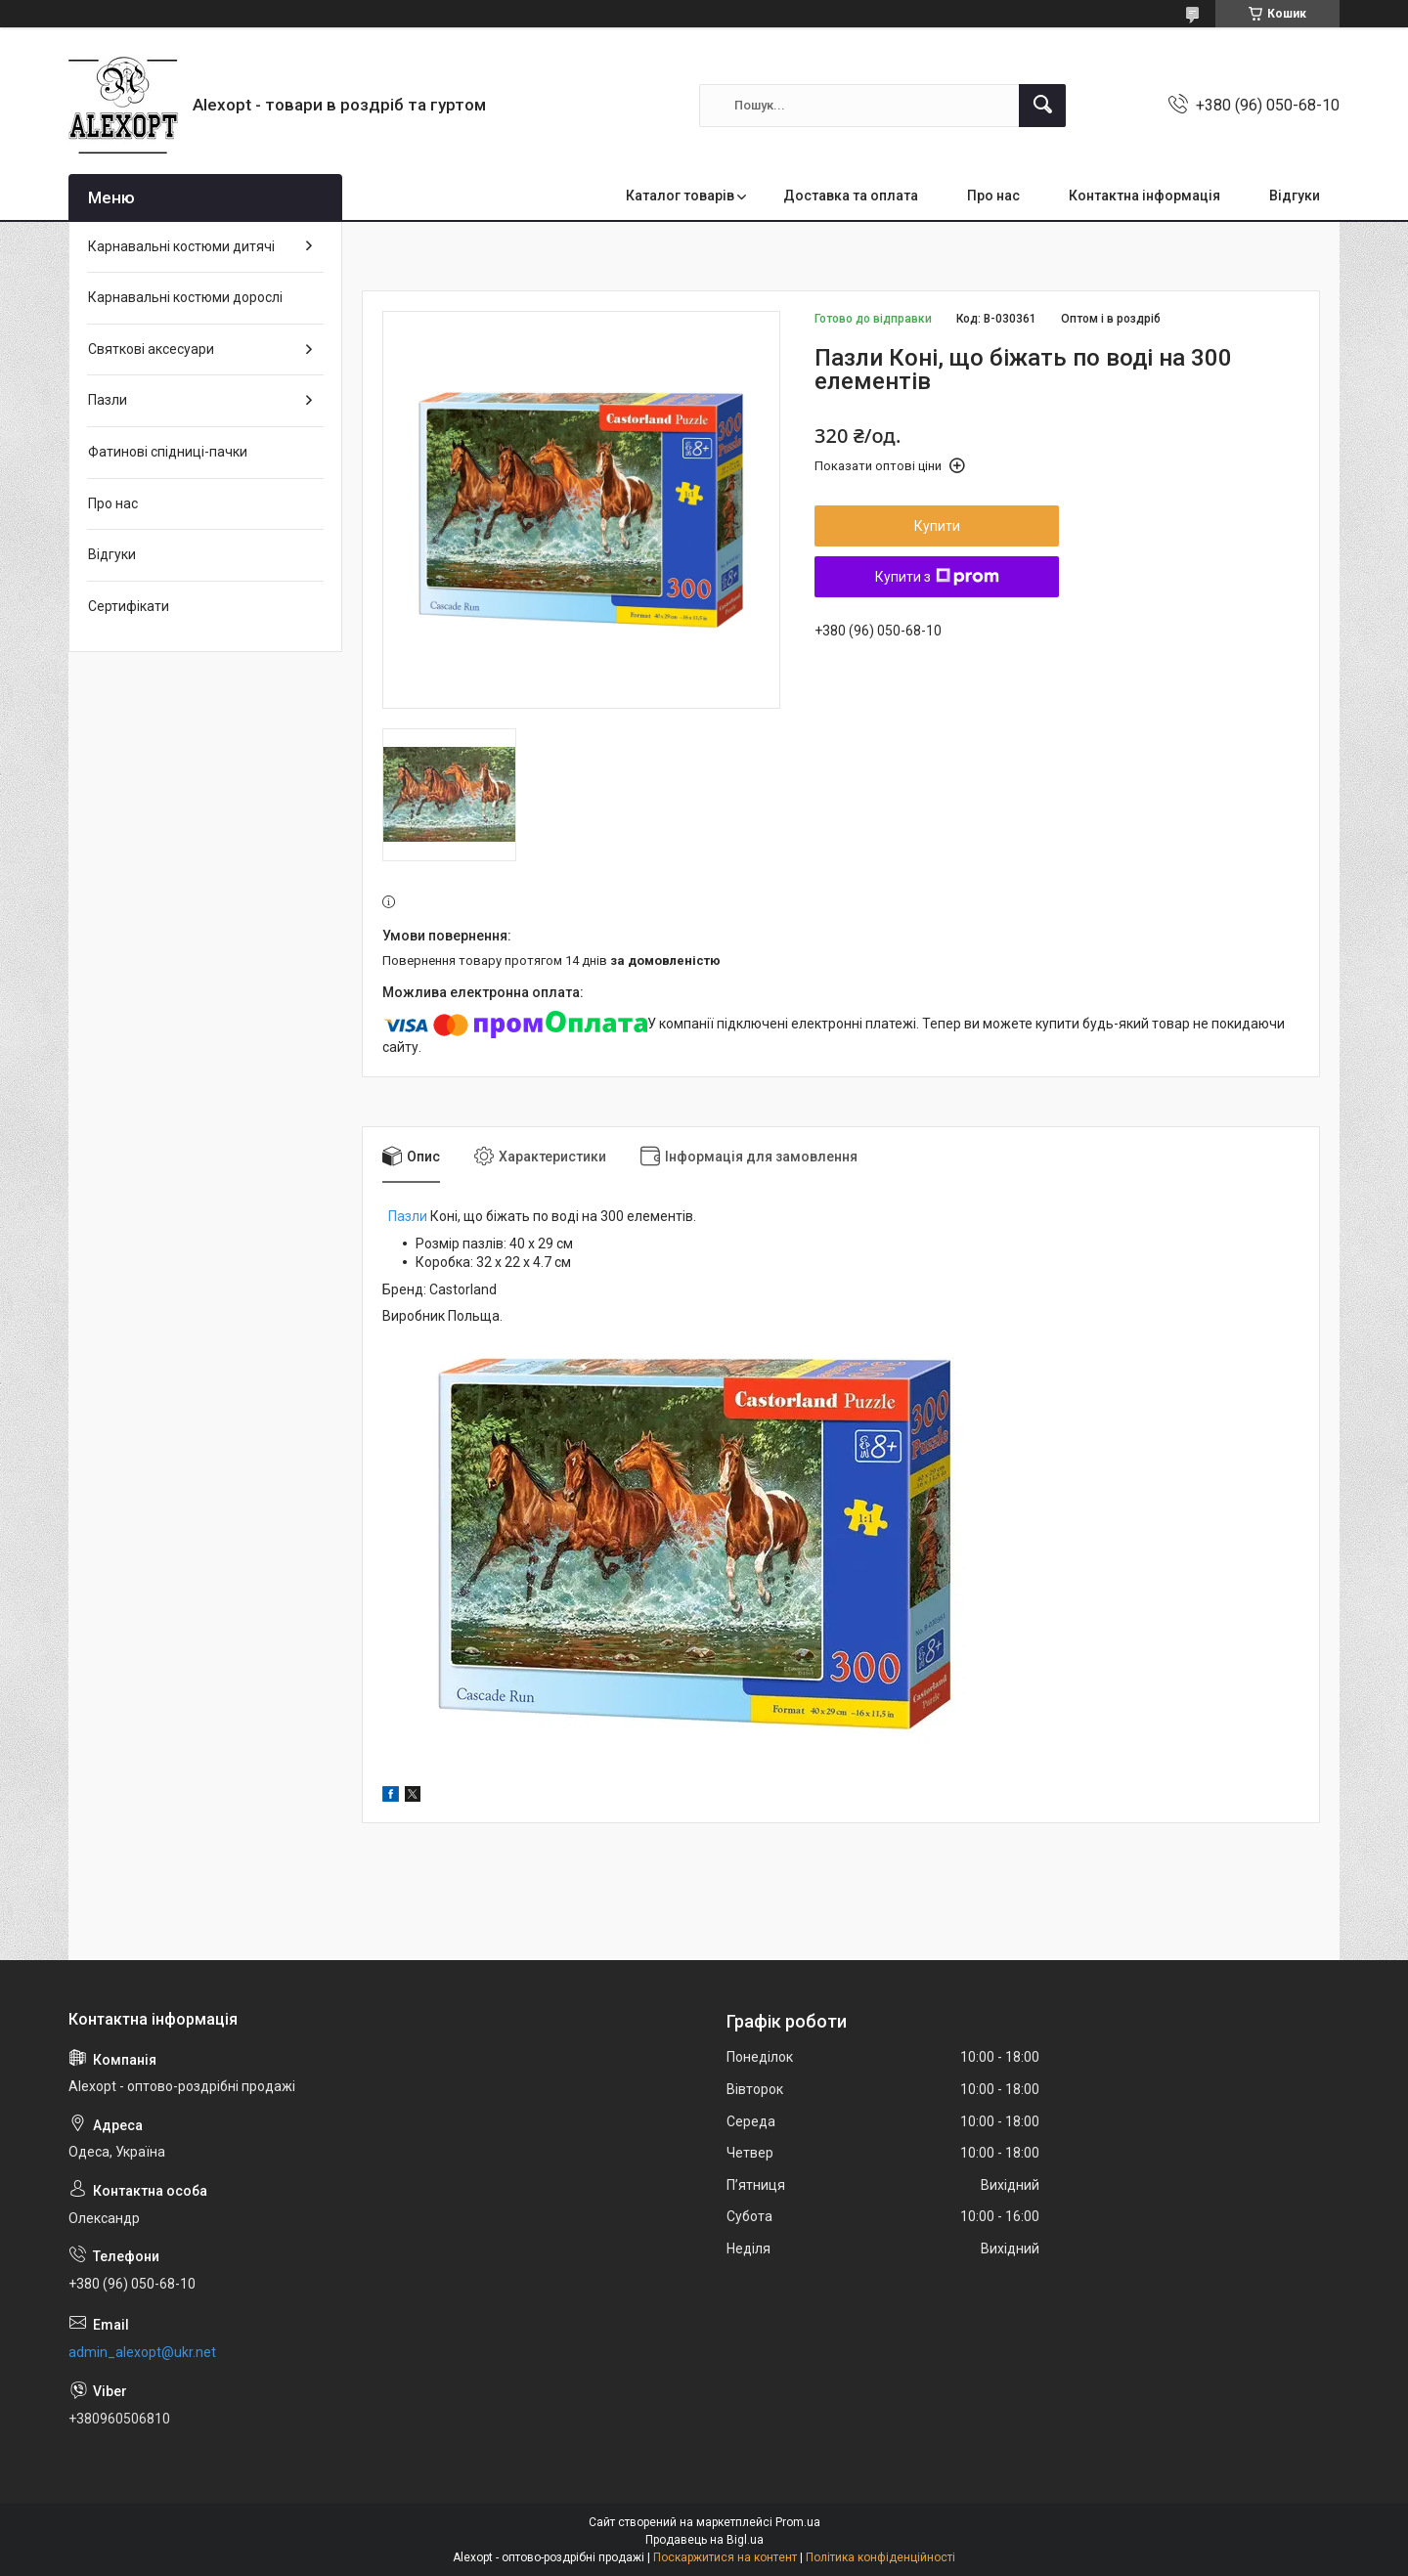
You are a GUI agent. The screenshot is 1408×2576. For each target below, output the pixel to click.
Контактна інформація (1144, 195)
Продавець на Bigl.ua (704, 2540)
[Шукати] (1042, 105)
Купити (937, 526)
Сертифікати (128, 606)
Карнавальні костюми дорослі (185, 297)
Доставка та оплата (850, 195)
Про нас (993, 195)
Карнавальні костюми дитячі (181, 246)
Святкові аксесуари (151, 349)
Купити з (937, 577)
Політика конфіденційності (880, 2557)
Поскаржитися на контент (725, 2557)
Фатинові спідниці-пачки (167, 451)
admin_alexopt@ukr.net (142, 2352)
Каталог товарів (680, 195)
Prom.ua (797, 2522)
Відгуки (1294, 195)
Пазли (407, 1216)
